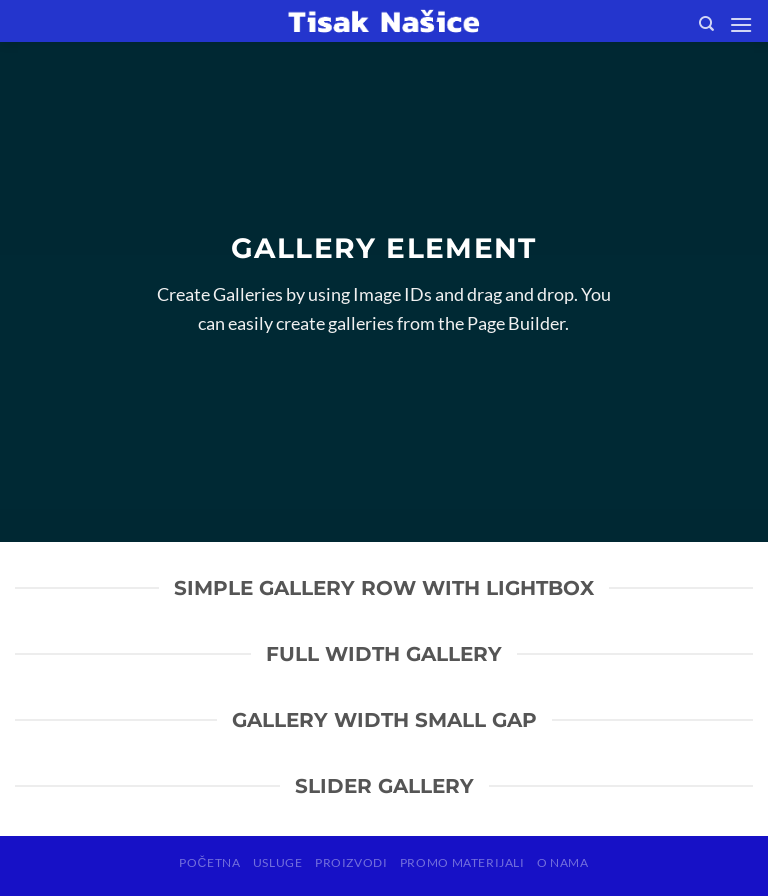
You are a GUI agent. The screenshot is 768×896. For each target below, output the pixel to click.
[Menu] (741, 24)
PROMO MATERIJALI (462, 862)
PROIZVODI (351, 862)
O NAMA (563, 862)
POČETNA (209, 862)
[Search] (706, 24)
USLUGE (278, 862)
